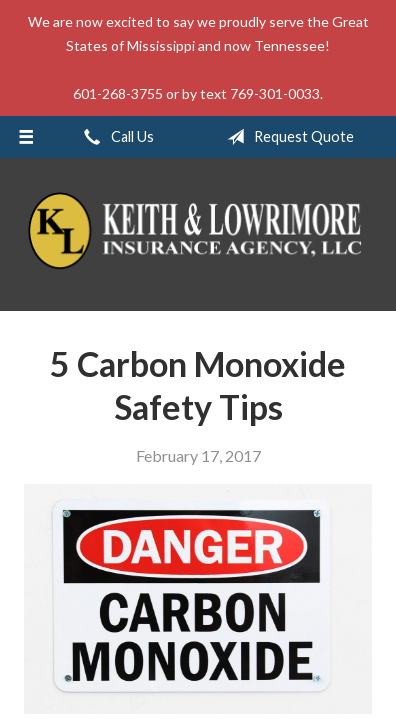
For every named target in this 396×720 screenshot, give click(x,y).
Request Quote (286, 137)
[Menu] (26, 137)
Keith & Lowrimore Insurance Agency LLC (198, 234)
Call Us (115, 137)
